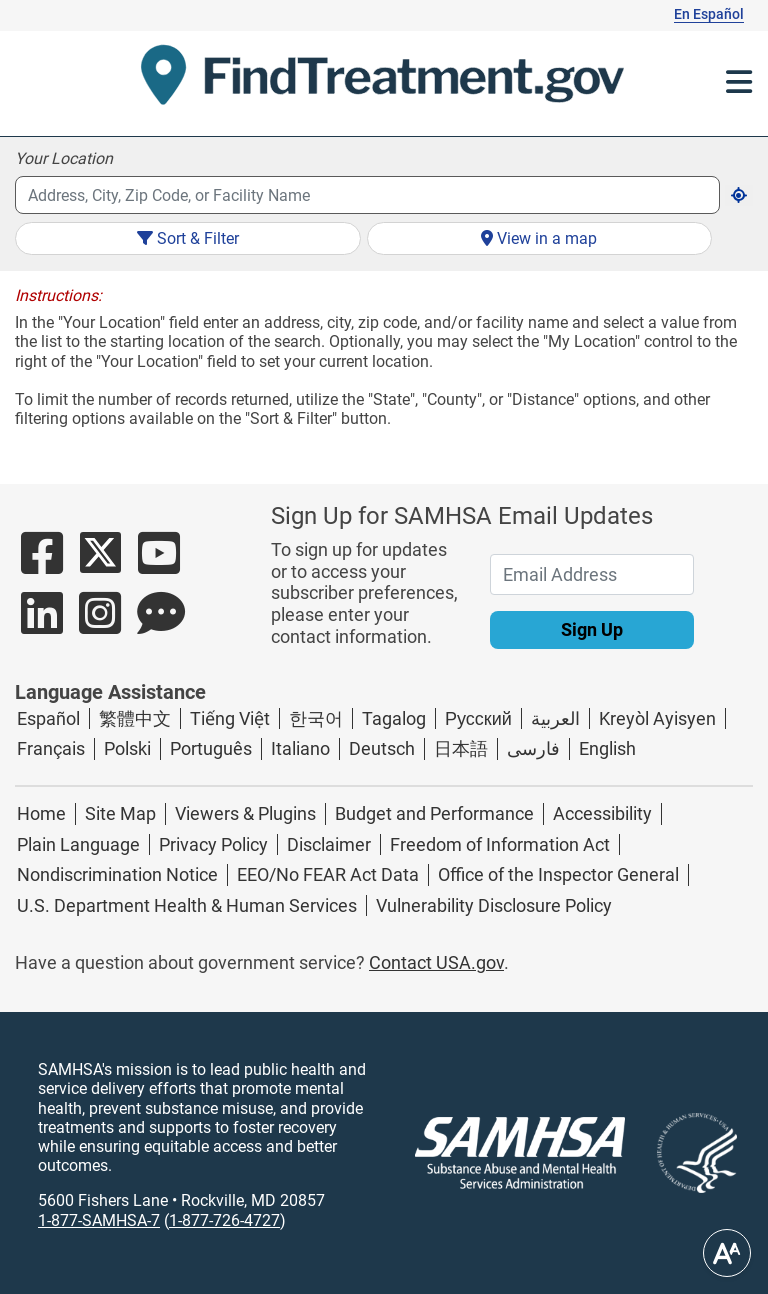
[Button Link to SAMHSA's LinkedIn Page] (42, 624)
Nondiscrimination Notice (117, 874)
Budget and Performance (434, 813)
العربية (555, 718)
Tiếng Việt (230, 718)
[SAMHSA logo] (520, 1152)
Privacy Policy (213, 844)
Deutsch (382, 748)
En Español (709, 14)
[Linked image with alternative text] (681, 1153)
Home (41, 813)
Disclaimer (329, 844)
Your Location (64, 158)
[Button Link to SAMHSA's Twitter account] (100, 564)
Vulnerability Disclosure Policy (494, 905)
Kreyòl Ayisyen (657, 718)
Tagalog (394, 718)
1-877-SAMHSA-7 (99, 1220)
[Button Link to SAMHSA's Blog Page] (161, 624)
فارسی (533, 748)
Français (51, 748)
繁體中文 (135, 718)
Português (211, 748)
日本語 (461, 748)
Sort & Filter (188, 238)
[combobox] (367, 195)
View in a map (539, 238)
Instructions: (58, 295)
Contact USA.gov (436, 962)
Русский (478, 718)
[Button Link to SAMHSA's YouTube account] (159, 564)
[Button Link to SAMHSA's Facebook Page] (42, 564)
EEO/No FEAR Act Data (328, 874)
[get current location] (739, 195)
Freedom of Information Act (500, 844)
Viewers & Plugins (245, 813)
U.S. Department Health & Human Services (187, 905)
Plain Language (78, 844)
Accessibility (602, 813)
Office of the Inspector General (558, 874)
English (607, 748)
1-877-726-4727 (224, 1220)
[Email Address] (592, 574)
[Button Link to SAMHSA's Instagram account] (100, 624)
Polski (127, 748)
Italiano (300, 748)
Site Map (120, 813)
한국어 (316, 718)
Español (48, 718)
